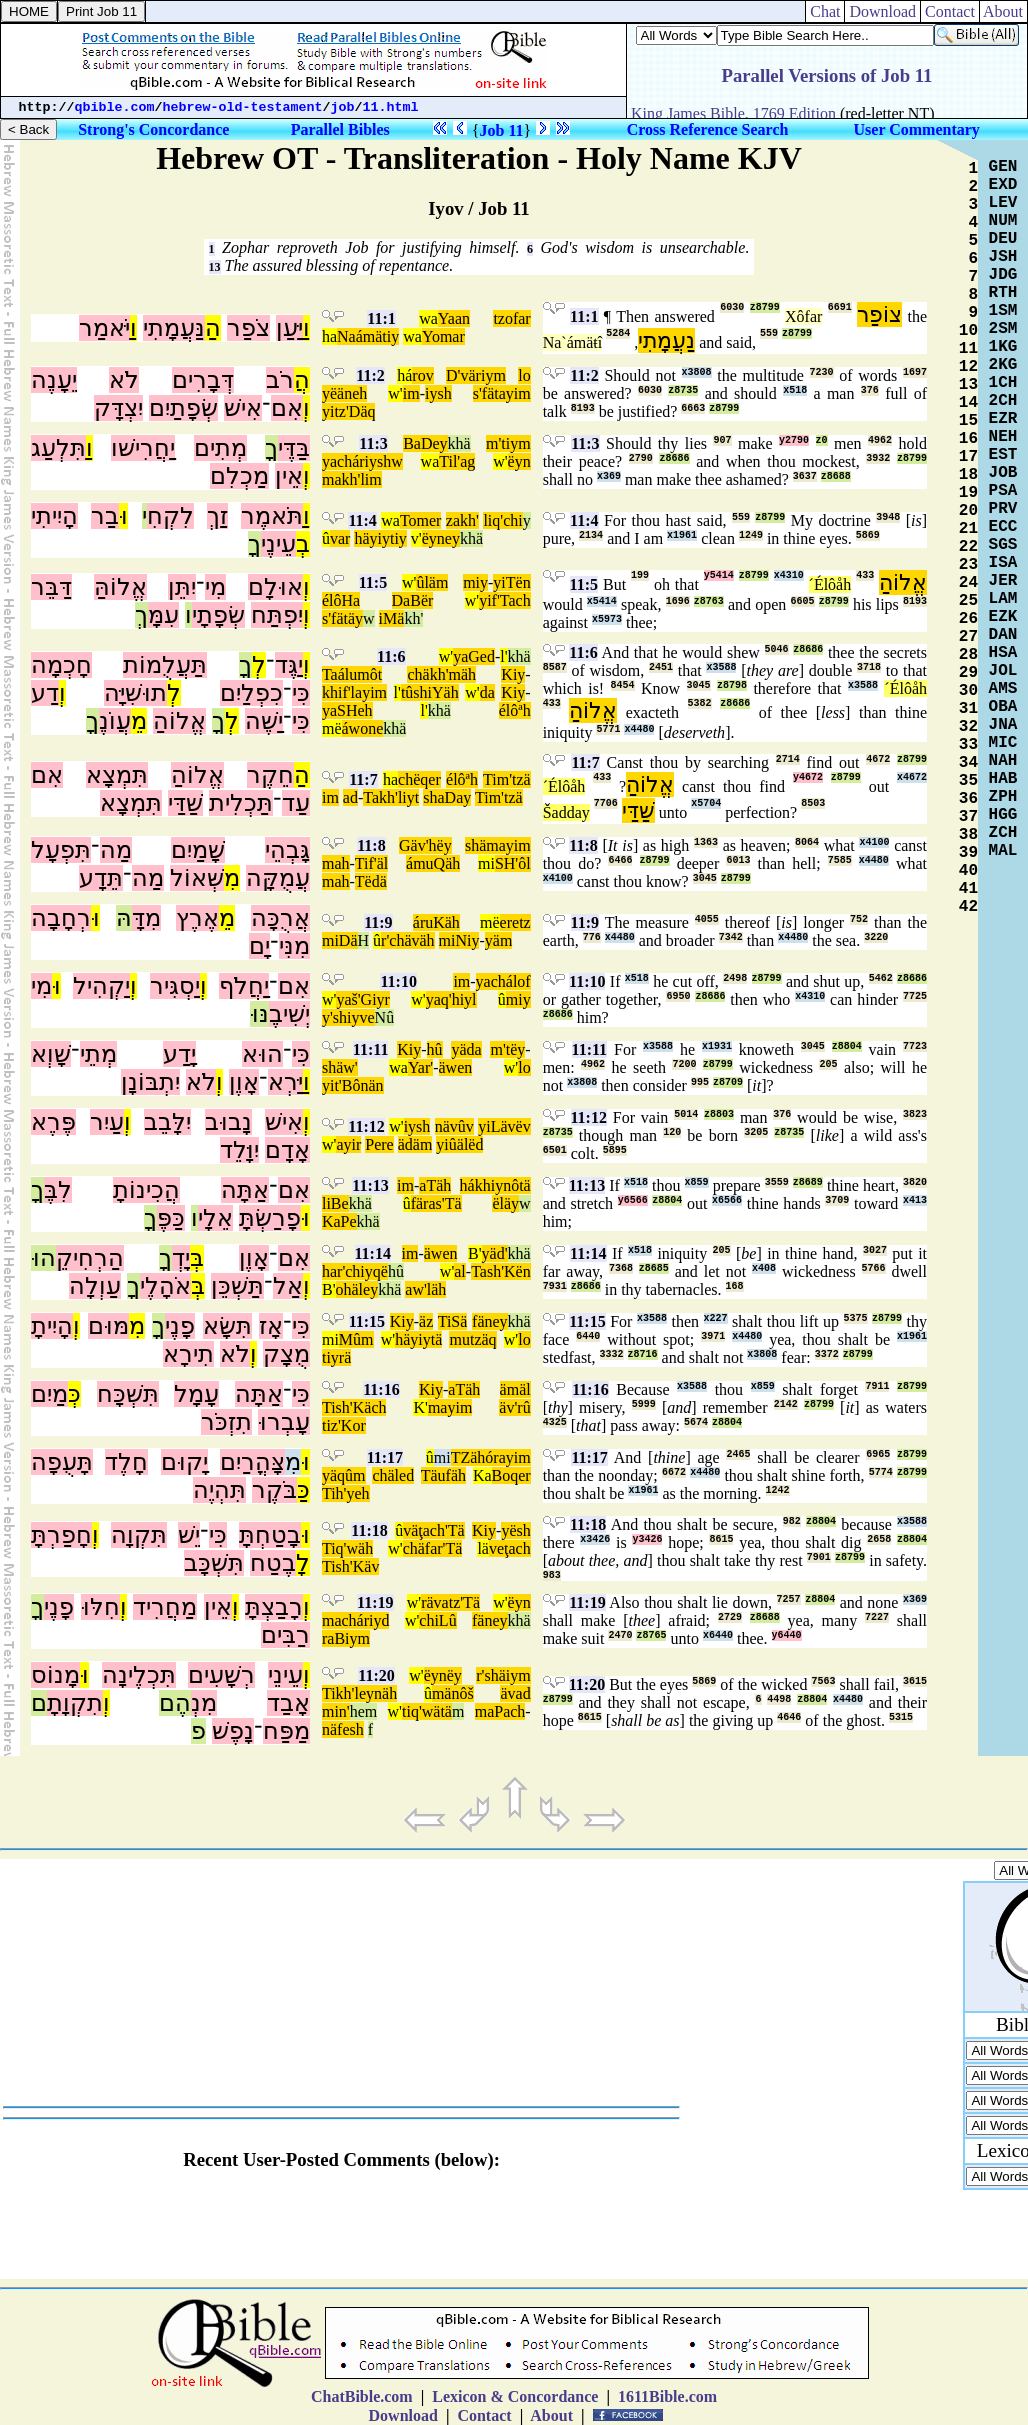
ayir (348, 1144)
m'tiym (508, 443)
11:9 (378, 922)
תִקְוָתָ (75, 1703)
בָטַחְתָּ (270, 1535)
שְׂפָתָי (218, 615)
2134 (591, 535)
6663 (693, 408)
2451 (661, 667)
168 (735, 1286)
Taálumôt (352, 674)
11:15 (367, 1321)
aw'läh (425, 1289)
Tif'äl (371, 863)
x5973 (607, 619)
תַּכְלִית (241, 803)
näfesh (343, 1729)
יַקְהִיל (101, 986)
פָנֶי (180, 1326)
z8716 (643, 1354)
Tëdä (371, 881)
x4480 (639, 729)
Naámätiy (368, 336)
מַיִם (49, 1394)
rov (422, 375)
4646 (789, 1717)
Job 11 (502, 130)
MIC (1003, 743)
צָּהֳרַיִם (252, 1462)
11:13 (370, 1185)
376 (870, 390)
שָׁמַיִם (198, 850)
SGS (1003, 545)
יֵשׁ (189, 1535)
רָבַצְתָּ (274, 1607)
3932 (878, 458)
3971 (713, 1336)
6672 (674, 1472)
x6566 (727, 1200)
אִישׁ (243, 408)
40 (968, 871)
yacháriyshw (362, 461)
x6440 (718, 1635)
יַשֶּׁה (264, 721)
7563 (823, 1681)
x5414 (602, 601)
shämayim (498, 845)
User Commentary (917, 129)
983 (552, 1575)
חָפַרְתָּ (61, 1535)
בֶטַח (273, 1563)
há (404, 375)
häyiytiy (380, 538)
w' (395, 393)
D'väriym (476, 375)
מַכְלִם (239, 476)
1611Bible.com (667, 2396)
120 (672, 1132)
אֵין (289, 476)
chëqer (419, 779)
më (332, 728)
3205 (756, 1132)
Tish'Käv (350, 1566)
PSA (1003, 491)
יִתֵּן (182, 587)
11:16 (381, 1389)
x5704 (706, 803)
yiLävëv (504, 1126)
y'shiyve (348, 1017)
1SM (1003, 311)
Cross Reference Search (708, 129)
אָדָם (287, 1150)
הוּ (43, 1258)
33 (968, 745)
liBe (335, 1203)
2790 (641, 458)
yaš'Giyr (363, 999)
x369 (609, 476)
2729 (730, 1617)
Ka (482, 1475)
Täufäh (443, 1475)
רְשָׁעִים (221, 1675)
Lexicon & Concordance (515, 2396)
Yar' (420, 1067)
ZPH (1003, 797)
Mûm (356, 1339)
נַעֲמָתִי (666, 340)
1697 (915, 372)
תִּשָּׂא (227, 1326)
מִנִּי (294, 946)
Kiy (513, 674)
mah (336, 863)
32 (968, 727)
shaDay (447, 797)
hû (435, 1049)
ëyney (441, 538)
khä (459, 443)
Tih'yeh (346, 1493)
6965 (878, 1454)
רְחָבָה (61, 918)
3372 (827, 1354)
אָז (271, 1326)
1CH (1003, 383)
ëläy (505, 1203)
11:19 (375, 1602)
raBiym (346, 1638)
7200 (684, 1064)
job (343, 107)
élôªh (515, 710)
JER (1003, 581)
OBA (1003, 707)
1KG (1003, 347)
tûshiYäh (430, 692)
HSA (1003, 653)
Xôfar (803, 316)
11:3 (373, 443)
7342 (731, 937)
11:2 (370, 375)
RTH (1003, 293)
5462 (881, 978)
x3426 (595, 1539)
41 (968, 889)
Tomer (421, 520)
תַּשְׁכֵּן (237, 1286)
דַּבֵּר (51, 587)
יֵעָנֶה (54, 380)
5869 (868, 535)
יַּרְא (285, 1082)
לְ (259, 665)
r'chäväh (408, 940)
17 (968, 457)
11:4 (362, 520)
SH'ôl (513, 863)
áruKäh (436, 922)
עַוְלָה (95, 1286)
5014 (686, 1114)
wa (428, 318)
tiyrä (336, 1357)
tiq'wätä (427, 1711)
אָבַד (288, 1703)
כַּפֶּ (171, 1218)
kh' (413, 618)
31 (968, 709)
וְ (306, 408)
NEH (1003, 437)
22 (968, 547)
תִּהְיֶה (219, 1490)
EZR (1003, 419)
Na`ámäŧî (573, 342)
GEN (1003, 167)
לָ (303, 1563)
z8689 (808, 1182)
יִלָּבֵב (167, 1122)
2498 (735, 978)
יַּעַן (289, 328)
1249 (751, 535)
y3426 (647, 1539)
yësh (515, 1530)
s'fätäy (342, 618)
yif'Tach (505, 600)
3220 (876, 937)
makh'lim (352, 479)
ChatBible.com (362, 2396)
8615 (721, 1539)
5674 (696, 1422)
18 (968, 475)
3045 (699, 685)
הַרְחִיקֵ (90, 1258)
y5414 (719, 575)
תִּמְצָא (117, 775)
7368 (621, 1268)
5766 (874, 1268)
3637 (805, 476)
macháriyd (356, 1620)
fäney (490, 1321)
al (460, 1271)
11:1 (381, 318)
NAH (1003, 761)
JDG (1003, 275)
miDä (340, 940)
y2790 (794, 440)
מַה (116, 850)
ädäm (415, 1144)
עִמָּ (163, 615)
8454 (623, 685)
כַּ (303, 1490)
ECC (1003, 527)
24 (968, 583)
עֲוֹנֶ (115, 721)
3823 (915, 1114)
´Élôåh (830, 584)
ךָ (271, 448)
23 (968, 565)
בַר (105, 516)
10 (968, 331)
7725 (915, 996)
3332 (612, 1354)
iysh (438, 393)
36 (968, 799)
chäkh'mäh (441, 674)
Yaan (454, 318)
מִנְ (204, 1703)
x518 (795, 390)
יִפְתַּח (277, 615)
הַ (213, 328)
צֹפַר (248, 328)
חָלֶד (126, 1462)
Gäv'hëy (425, 845)
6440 (588, 1336)
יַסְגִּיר (175, 986)
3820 (915, 1182)
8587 (555, 667)
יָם (259, 946)
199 (640, 575)
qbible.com (115, 107)
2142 (786, 1404)
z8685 (654, 1268)
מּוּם (108, 1326)
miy (475, 582)
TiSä (453, 1321)
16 (968, 439)
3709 (837, 1200)
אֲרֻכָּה (280, 918)
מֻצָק (286, 1354)
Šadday (566, 812)
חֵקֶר (270, 775)
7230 (822, 372)
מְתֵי (98, 1054)
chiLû (437, 1620)
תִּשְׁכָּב (214, 1563)
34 (968, 763)
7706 (606, 803)
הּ (124, 918)
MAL (1003, 851)
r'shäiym (503, 1675)
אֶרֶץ (197, 918)
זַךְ (217, 516)
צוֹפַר (879, 314)
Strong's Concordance (153, 129)
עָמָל (196, 1394)
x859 (697, 1182)
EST (1003, 455)
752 (859, 919)
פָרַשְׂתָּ (270, 1218)
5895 (615, 1150)
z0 (822, 440)
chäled (393, 1475)
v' (416, 538)
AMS (1003, 689)
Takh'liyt (391, 797)
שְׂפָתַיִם (183, 408)
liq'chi (502, 520)
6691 (840, 307)
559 (769, 333)
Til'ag (457, 461)
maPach (500, 1711)
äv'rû (514, 1407)
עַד (296, 803)
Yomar (443, 336)
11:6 (391, 656)
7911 (877, 1386)
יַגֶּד (289, 665)
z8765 (651, 1635)
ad (350, 797)
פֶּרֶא (53, 1122)
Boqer (511, 1475)
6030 (732, 307)
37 (968, 817)
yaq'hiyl (451, 999)
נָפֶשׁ (233, 1731)
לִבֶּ (58, 1190)
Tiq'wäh (347, 1548)
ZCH (1003, 833)
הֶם (175, 1703)
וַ (306, 328)
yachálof (503, 981)
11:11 (371, 1049)
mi (486, 863)
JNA (1003, 725)
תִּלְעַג (58, 448)
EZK (1003, 617)
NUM (1003, 221)
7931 (555, 1286)
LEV (1003, 203)
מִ (232, 878)
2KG (1003, 365)
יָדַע (179, 1054)
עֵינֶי (278, 544)
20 (968, 511)
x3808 (697, 372)
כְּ (74, 1394)
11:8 (371, 845)
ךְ (141, 615)
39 (968, 853)
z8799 (765, 307)
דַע (45, 693)
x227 (716, 1318)
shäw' (340, 1067)
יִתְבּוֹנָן (150, 1082)
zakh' (462, 520)
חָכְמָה (61, 665)
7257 (789, 1599)
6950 (678, 996)
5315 (901, 1717)
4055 (707, 919)
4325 (555, 1422)
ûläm (432, 582)
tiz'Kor (344, 1425)
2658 (879, 1539)
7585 (840, 860)
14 (968, 403)
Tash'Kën (501, 1271)
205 (828, 1064)
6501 (555, 1150)
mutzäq (472, 1339)
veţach (510, 1548)
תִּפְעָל (61, 850)
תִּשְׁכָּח (128, 1394)
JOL (1003, 671)
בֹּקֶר (274, 1490)
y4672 (808, 777)
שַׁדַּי (185, 803)
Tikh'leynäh (359, 1693)
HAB (1003, 779)
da (487, 692)
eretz (515, 922)
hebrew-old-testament (243, 107)
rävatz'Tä (450, 1602)
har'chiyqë (355, 1271)
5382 (700, 703)
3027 (875, 1250)
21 (968, 529)
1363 (706, 842)
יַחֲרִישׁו (143, 448)
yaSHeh (347, 710)
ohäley (357, 1289)
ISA (1003, 563)
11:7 (363, 779)
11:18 (369, 1530)
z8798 (732, 685)
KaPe (339, 1221)
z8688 (836, 476)
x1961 (682, 535)
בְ (303, 544)
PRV (1003, 509)
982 (792, 1521)
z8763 (709, 601)
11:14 (373, 1253)
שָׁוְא (51, 1054)
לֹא (124, 380)
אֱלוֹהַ (903, 582)
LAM (1003, 599)
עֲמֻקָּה (278, 878)
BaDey (425, 443)
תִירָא (188, 1354)
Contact (950, 11)
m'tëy (507, 1049)
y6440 (787, 1635)
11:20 (376, 1675)
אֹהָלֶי (165, 1286)
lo (524, 375)
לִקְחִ (170, 516)
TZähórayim (491, 1457)
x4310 (789, 575)
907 (722, 440)
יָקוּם (184, 1462)
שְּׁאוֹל (197, 878)
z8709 (728, 1082)
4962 (880, 440)
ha (329, 336)
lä (483, 1548)
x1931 (717, 1046)
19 (968, 493)
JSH (1003, 257)
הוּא (262, 1054)
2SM (1003, 329)
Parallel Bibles (340, 129)
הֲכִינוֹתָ (146, 1190)
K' (420, 1407)
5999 (644, 1404)
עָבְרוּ (284, 1422)
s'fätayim (502, 393)
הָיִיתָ (52, 1326)
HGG (1003, 815)
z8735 (683, 390)
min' (336, 1711)
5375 (856, 1318)
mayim (450, 1407)
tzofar (511, 318)
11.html (391, 107)
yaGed (474, 656)
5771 (608, 729)
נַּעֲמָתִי (174, 328)
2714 (788, 759)
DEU (1003, 239)
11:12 (366, 1126)
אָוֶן (244, 1082)
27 (968, 637)
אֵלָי (215, 1218)
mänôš (453, 1693)
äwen (456, 1067)
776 (592, 937)
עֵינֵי (285, 1675)
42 (968, 907)
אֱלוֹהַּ (120, 587)
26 (968, 619)
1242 (778, 1490)
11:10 (398, 981)
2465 (738, 1454)
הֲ (302, 380)
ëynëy (443, 1675)
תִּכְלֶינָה (139, 1675)
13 (215, 267)
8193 (583, 408)
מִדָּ (146, 918)
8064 (807, 842)
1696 (678, 601)
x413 (915, 1200)
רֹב (280, 380)
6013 (738, 860)
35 (968, 781)
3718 (869, 667)
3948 (888, 517)
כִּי (301, 693)
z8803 (719, 1114)
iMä (392, 618)
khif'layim (354, 692)
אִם (287, 408)
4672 (878, 759)
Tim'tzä (507, 779)
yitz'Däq (349, 411)
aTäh (435, 1185)
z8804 (847, 1046)
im (411, 393)
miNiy (459, 940)
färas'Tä (436, 1203)
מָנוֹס (55, 1675)
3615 (915, 1681)
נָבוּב (228, 1122)
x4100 (874, 842)
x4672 (912, 777)
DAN (1003, 635)
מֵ (139, 721)
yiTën (511, 582)
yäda (466, 1049)
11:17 (385, 1457)
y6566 (633, 1200)
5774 (881, 1472)
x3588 (721, 667)
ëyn (519, 461)
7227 (877, 1617)
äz (426, 1321)
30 (968, 691)
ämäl (515, 1389)
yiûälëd (459, 1144)
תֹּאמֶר (272, 516)
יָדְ (181, 1258)
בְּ (197, 1258)
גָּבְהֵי (287, 850)
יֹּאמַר (104, 328)
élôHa (341, 600)
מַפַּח (286, 1731)
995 (700, 1082)
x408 (764, 1268)
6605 (803, 601)
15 (968, 421)
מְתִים (220, 448)
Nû (385, 1017)
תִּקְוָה (139, 1535)
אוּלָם (275, 587)
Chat (825, 11)
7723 (915, 1046)
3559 (777, 1182)
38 (968, 835)
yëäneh (344, 393)
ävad (515, 1693)
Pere (379, 1144)
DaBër (413, 600)
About (1003, 11)
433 (865, 575)
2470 (620, 1635)
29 (968, 673)
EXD (1003, 185)
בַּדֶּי (294, 448)
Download (882, 11)
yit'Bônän (353, 1085)
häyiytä (418, 1339)
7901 (819, 1557)
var (340, 538)
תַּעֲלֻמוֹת (165, 665)
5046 (777, 649)
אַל (288, 1286)
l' (503, 656)
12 (968, 367)
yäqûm (344, 1475)
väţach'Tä (434, 1530)
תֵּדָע (101, 878)
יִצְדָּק (118, 408)
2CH (1003, 401)
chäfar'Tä (433, 1548)
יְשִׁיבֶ (289, 1014)
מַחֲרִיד (165, 1607)
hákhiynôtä (495, 1185)
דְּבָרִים (203, 380)
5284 (618, 333)
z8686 (674, 458)
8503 (813, 803)
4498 (779, 1699)
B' (475, 1253)
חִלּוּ (100, 1607)
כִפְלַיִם (251, 693)
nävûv (454, 1126)
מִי (215, 587)
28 (968, 655)
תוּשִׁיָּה (135, 693)
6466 (620, 860)
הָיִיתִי (54, 516)
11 (968, 349)
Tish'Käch (354, 1407)
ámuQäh (433, 863)
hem (364, 1711)
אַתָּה (245, 1190)
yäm (499, 940)
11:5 (373, 582)
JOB (1003, 473)
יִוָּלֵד (239, 1150)
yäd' (495, 1253)
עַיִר (107, 1122)
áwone (363, 728)
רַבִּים (285, 1635)
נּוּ (259, 1014)
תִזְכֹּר (226, 1422)
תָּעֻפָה (62, 1462)
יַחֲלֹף (244, 986)
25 (968, 601)
